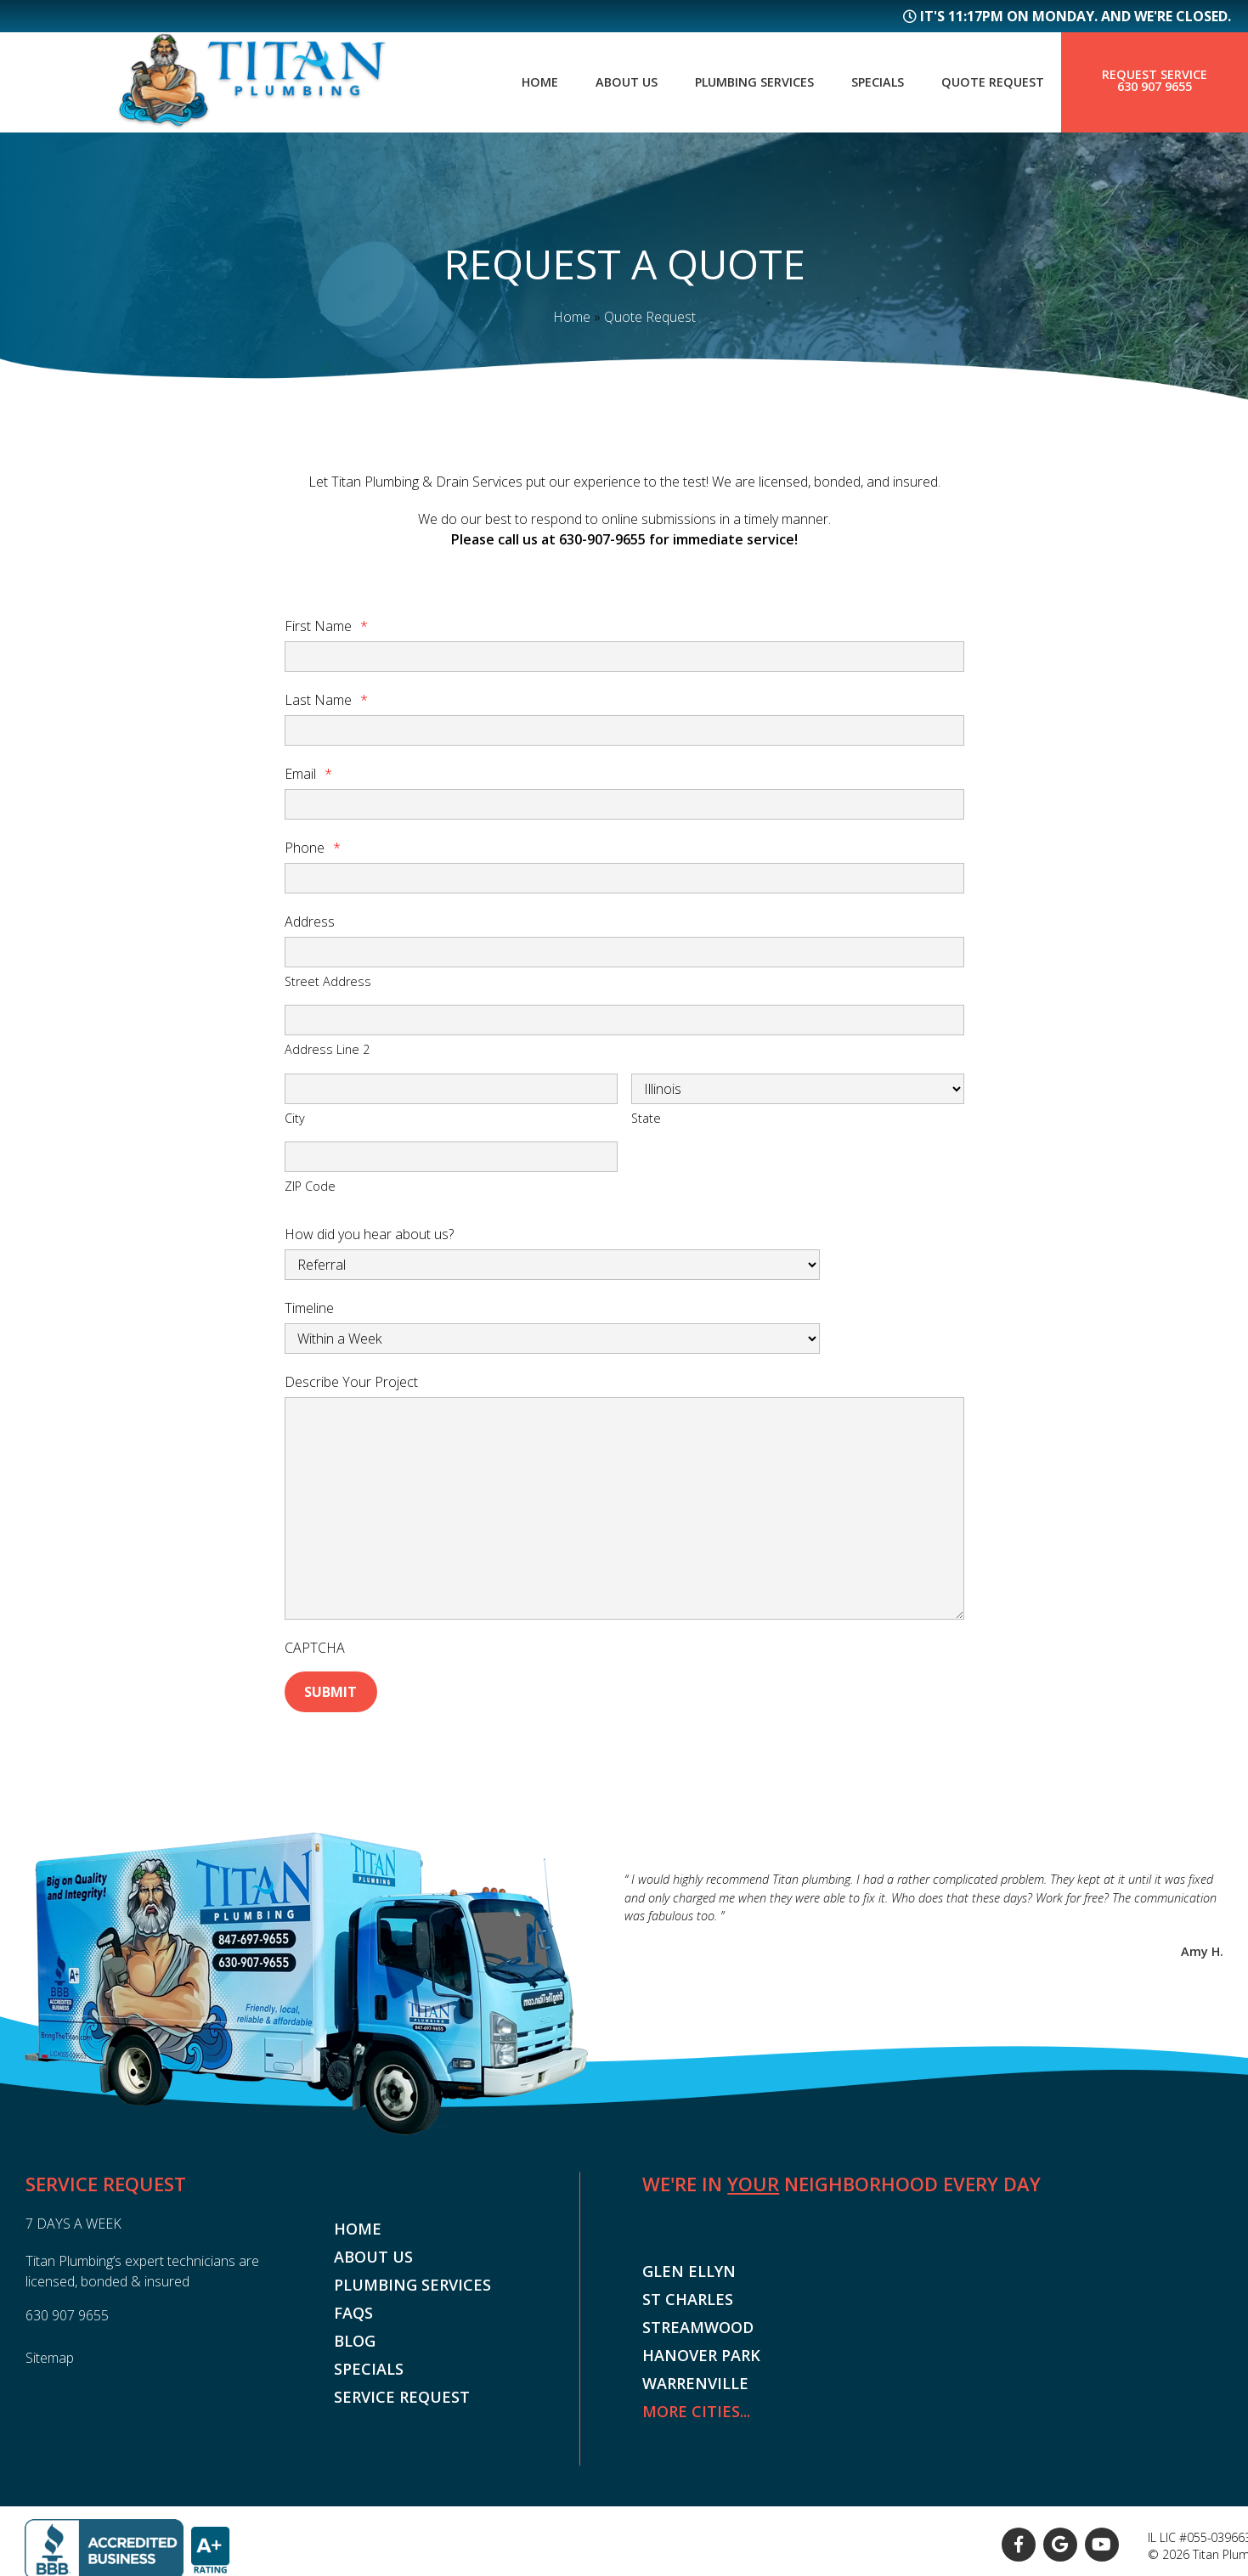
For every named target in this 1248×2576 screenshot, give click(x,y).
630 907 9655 (1154, 87)
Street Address (328, 981)
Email (308, 774)
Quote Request (989, 82)
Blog (355, 2336)
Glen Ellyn (689, 2267)
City (295, 1117)
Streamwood (698, 2323)
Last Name (326, 700)
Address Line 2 (327, 1049)
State (646, 1117)
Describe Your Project (351, 1381)
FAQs (353, 2308)
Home (508, 82)
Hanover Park (701, 2351)
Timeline (309, 1307)
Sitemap (49, 2353)
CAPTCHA (315, 1647)
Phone (313, 847)
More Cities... (696, 2407)
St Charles (687, 2295)
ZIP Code (310, 1186)
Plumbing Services (735, 82)
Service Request (402, 2392)
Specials (867, 82)
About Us (599, 82)
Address (310, 921)
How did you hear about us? (369, 1233)
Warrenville (695, 2379)
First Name (326, 626)
